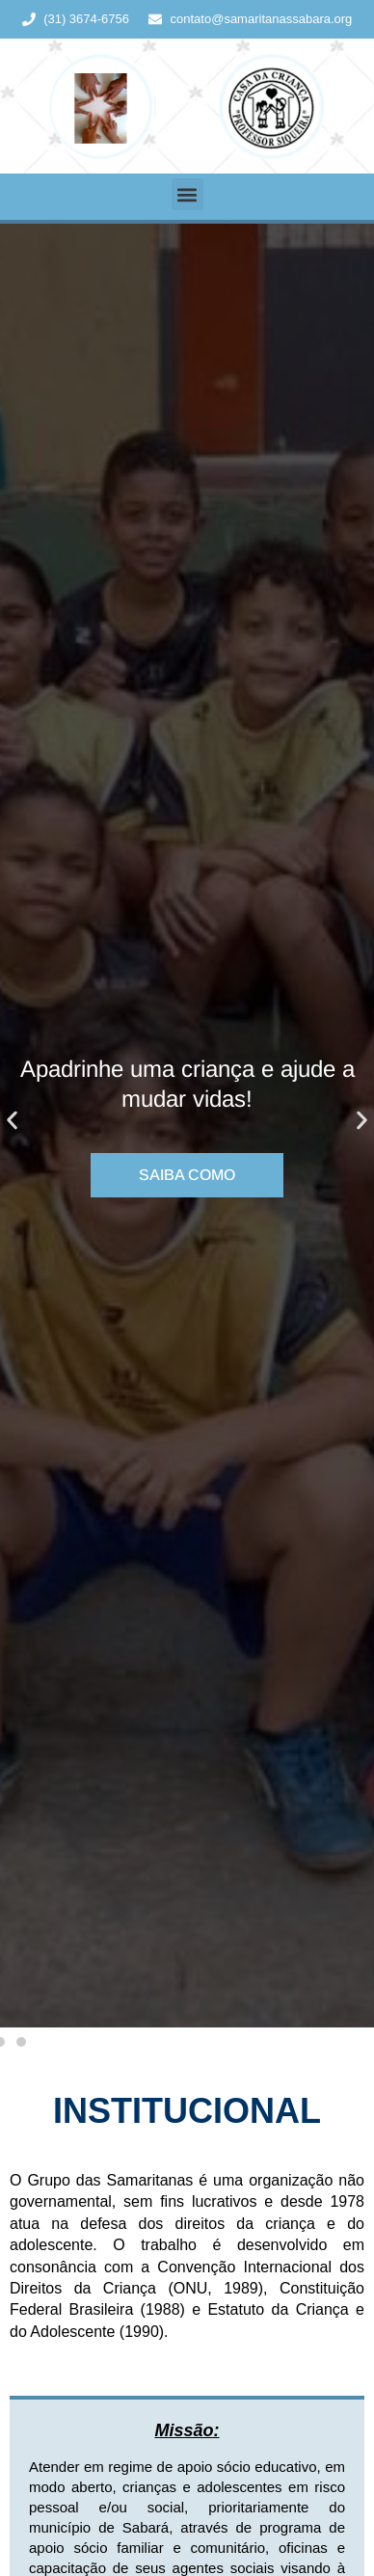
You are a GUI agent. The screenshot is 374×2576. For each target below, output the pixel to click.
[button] (187, 194)
